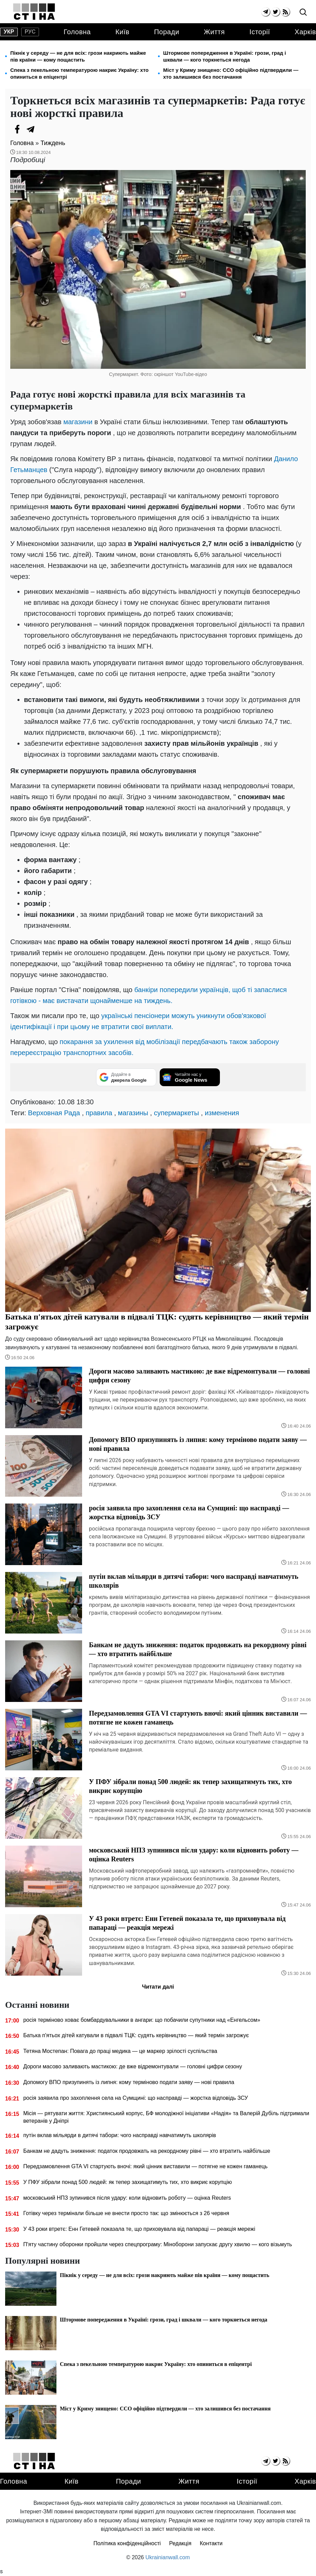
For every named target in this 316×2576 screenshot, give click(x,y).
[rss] (285, 12)
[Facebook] (17, 129)
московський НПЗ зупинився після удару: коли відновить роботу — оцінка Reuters (127, 2198)
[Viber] (44, 129)
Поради (166, 32)
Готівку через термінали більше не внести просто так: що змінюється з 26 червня (126, 2213)
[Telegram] (31, 129)
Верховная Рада (54, 1113)
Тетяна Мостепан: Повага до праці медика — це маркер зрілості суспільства (120, 2051)
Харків (305, 32)
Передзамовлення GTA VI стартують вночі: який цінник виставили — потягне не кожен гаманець (145, 2166)
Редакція (180, 2543)
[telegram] (265, 12)
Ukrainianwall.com (167, 2557)
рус (30, 32)
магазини (77, 422)
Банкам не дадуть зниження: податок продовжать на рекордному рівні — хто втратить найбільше (146, 2151)
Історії (259, 32)
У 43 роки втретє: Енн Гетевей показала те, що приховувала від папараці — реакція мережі (139, 2229)
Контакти (211, 2543)
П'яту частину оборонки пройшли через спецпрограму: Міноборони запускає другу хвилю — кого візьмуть (157, 2244)
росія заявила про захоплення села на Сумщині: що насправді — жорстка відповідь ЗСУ (135, 2098)
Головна (77, 32)
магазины (133, 1113)
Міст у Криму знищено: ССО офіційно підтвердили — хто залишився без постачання (231, 73)
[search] (303, 12)
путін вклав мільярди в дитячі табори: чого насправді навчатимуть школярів (119, 2135)
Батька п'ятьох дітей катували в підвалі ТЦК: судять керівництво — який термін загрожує (136, 2035)
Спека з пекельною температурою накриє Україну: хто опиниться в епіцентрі (79, 73)
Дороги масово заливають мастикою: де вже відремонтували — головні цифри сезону (132, 2066)
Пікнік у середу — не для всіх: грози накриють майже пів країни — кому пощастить (78, 56)
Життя (214, 32)
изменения (222, 1113)
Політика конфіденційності (127, 2543)
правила (99, 1113)
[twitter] (275, 12)
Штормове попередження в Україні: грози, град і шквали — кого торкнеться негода (224, 56)
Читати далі (158, 1987)
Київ (122, 32)
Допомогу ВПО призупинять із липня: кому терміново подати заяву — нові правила (128, 2082)
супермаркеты (176, 1113)
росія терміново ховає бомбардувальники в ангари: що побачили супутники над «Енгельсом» (141, 2020)
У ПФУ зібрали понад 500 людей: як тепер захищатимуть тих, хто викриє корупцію (127, 2182)
